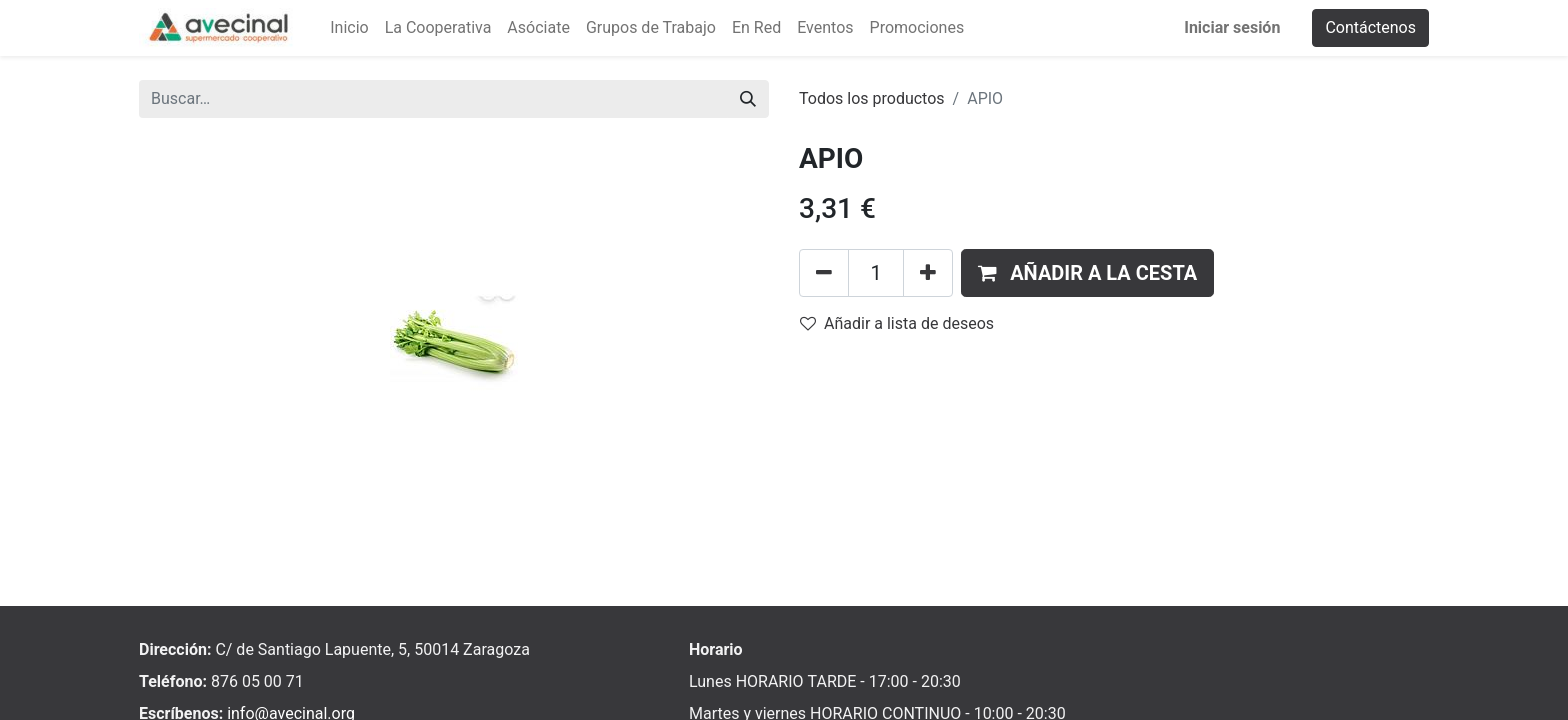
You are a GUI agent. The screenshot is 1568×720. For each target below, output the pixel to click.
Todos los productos (872, 98)
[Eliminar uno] (824, 273)
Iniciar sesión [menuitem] (1232, 27)
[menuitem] (349, 28)
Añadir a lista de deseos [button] (897, 323)
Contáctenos (1370, 27)
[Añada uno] (928, 273)
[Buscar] (748, 99)
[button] (1087, 273)
